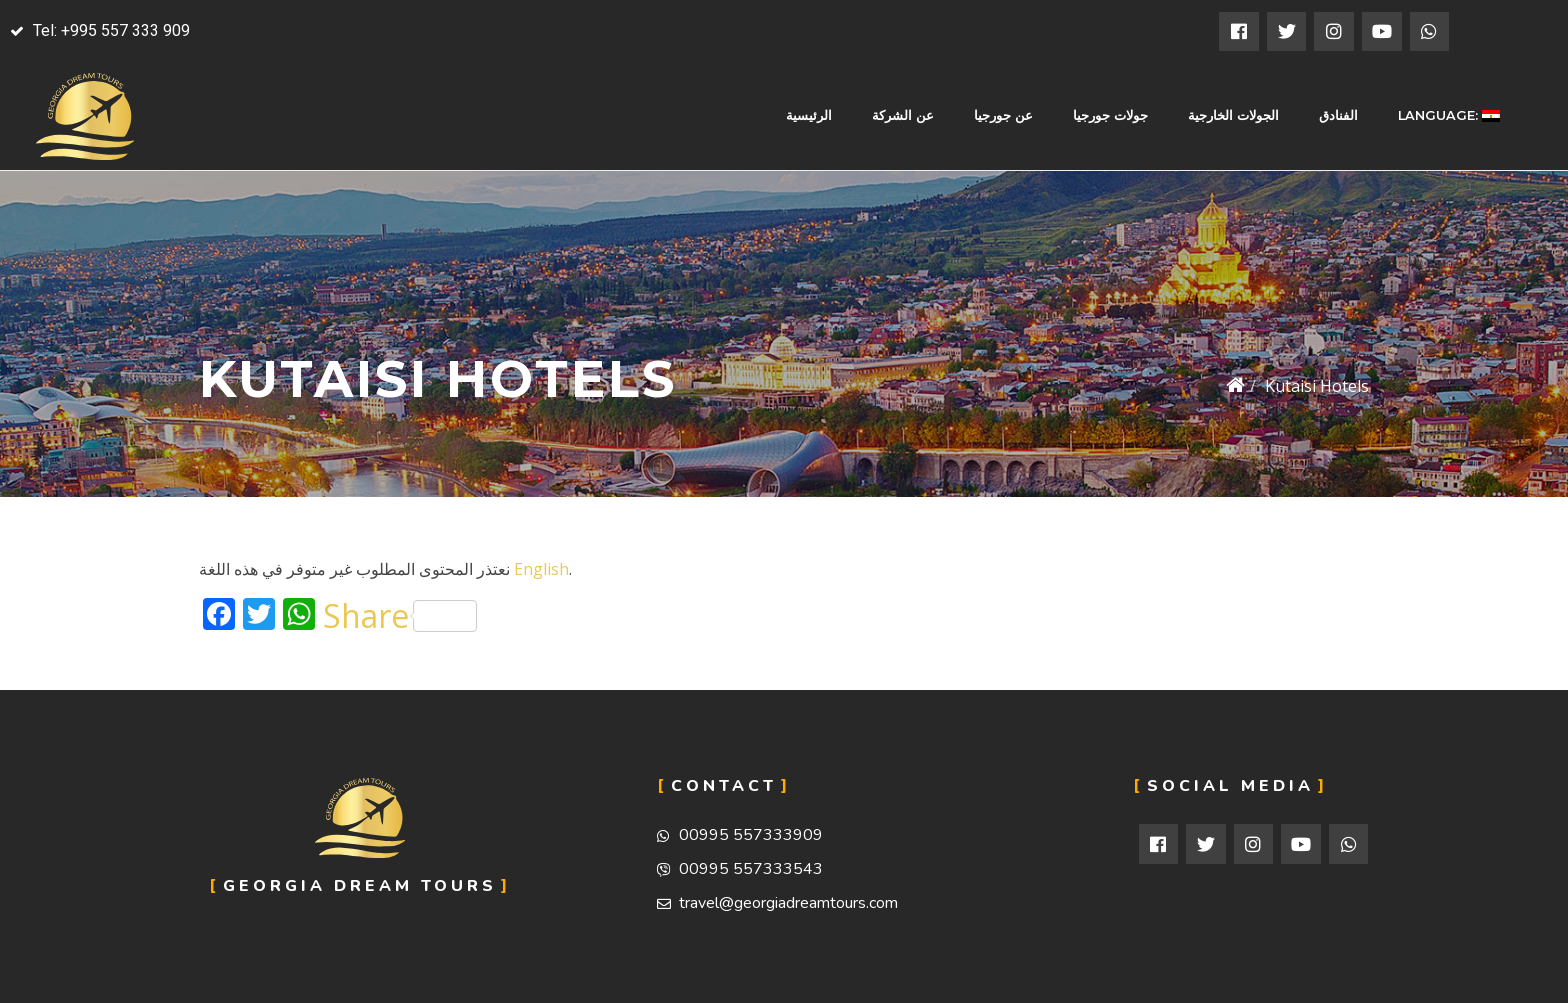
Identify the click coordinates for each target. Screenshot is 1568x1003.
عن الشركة (903, 115)
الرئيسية (809, 115)
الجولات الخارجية (1233, 115)
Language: (1449, 115)
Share (400, 616)
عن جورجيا (1003, 115)
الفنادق (1338, 115)
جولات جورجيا (1110, 115)
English (541, 569)
